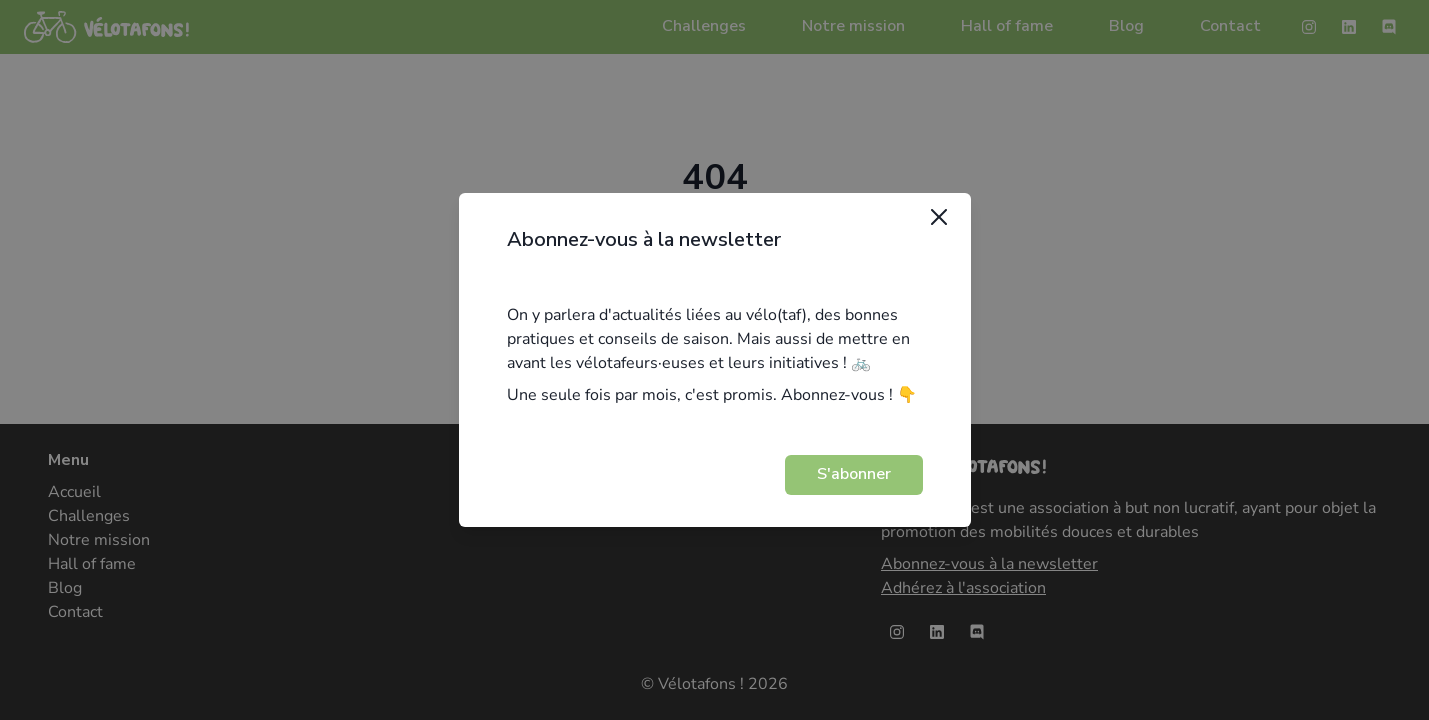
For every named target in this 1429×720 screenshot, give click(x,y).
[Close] (939, 217)
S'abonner (854, 474)
